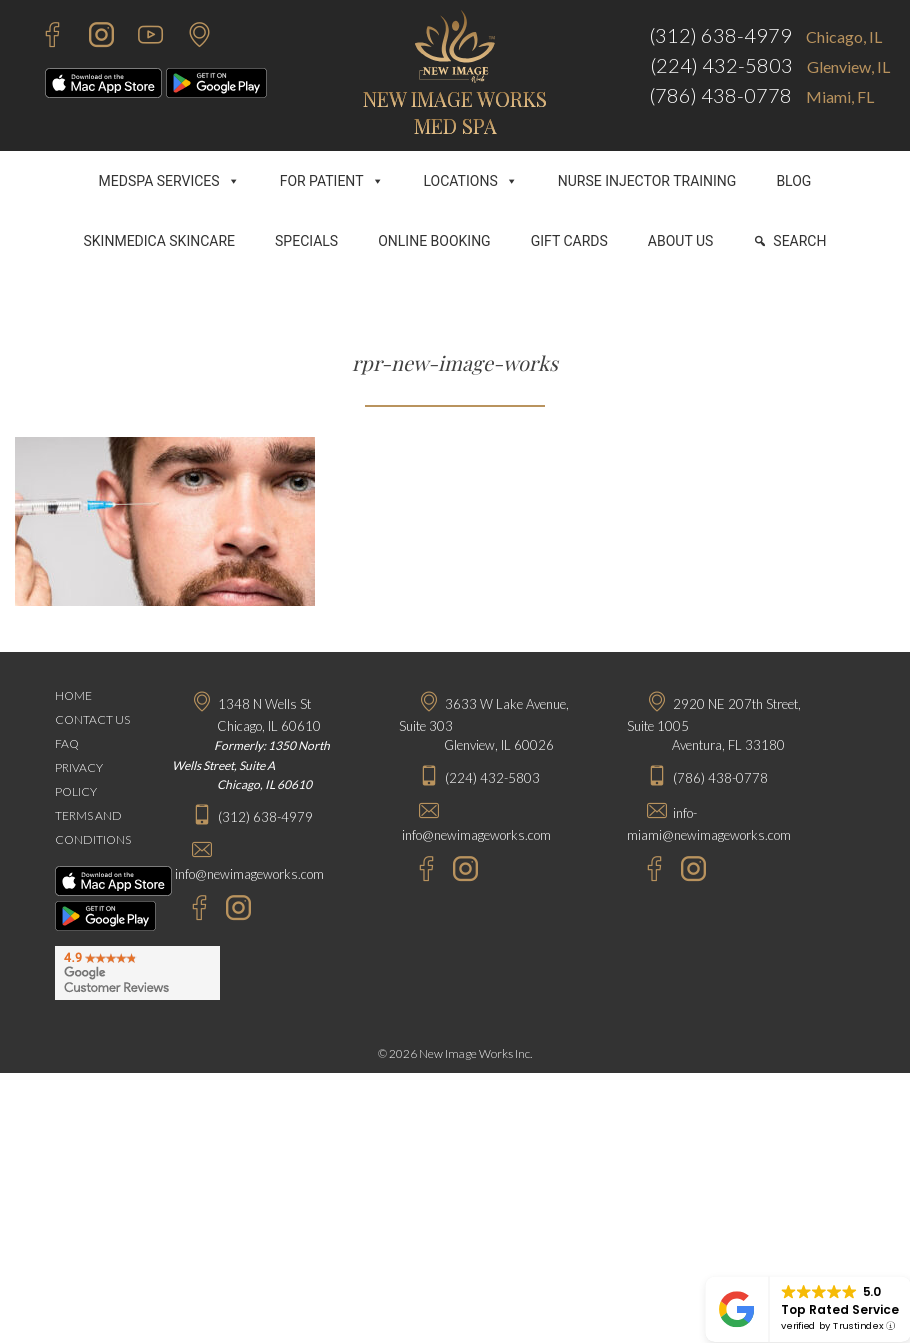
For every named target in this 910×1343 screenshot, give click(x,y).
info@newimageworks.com (249, 874)
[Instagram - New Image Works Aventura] (688, 871)
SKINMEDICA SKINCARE (160, 241)
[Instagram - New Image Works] (91, 37)
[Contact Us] (189, 37)
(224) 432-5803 (721, 65)
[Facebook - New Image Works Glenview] (416, 871)
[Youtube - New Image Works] (140, 37)
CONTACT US (92, 719)
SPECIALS (306, 241)
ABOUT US (681, 241)
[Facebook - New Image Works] (42, 37)
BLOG (793, 181)
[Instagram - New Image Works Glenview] (460, 871)
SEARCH (799, 241)
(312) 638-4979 (720, 35)
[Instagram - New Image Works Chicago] (233, 910)
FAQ (67, 743)
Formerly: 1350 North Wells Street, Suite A (251, 765)
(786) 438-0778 (720, 95)
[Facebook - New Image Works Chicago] (189, 910)
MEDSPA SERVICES (169, 181)
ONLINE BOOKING (434, 241)
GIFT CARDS (569, 241)
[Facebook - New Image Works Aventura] (644, 871)
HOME (73, 695)
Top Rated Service (840, 1309)
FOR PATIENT (332, 181)
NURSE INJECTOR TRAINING (647, 181)
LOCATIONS (471, 181)
